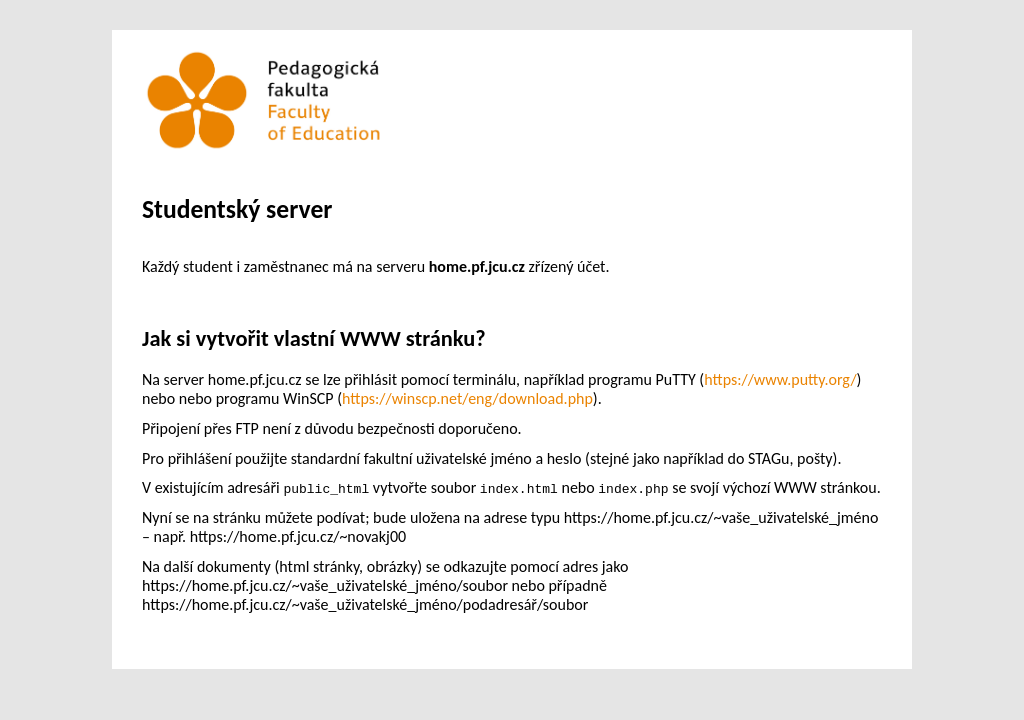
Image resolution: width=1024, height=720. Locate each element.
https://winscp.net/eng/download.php (467, 398)
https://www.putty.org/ (780, 379)
